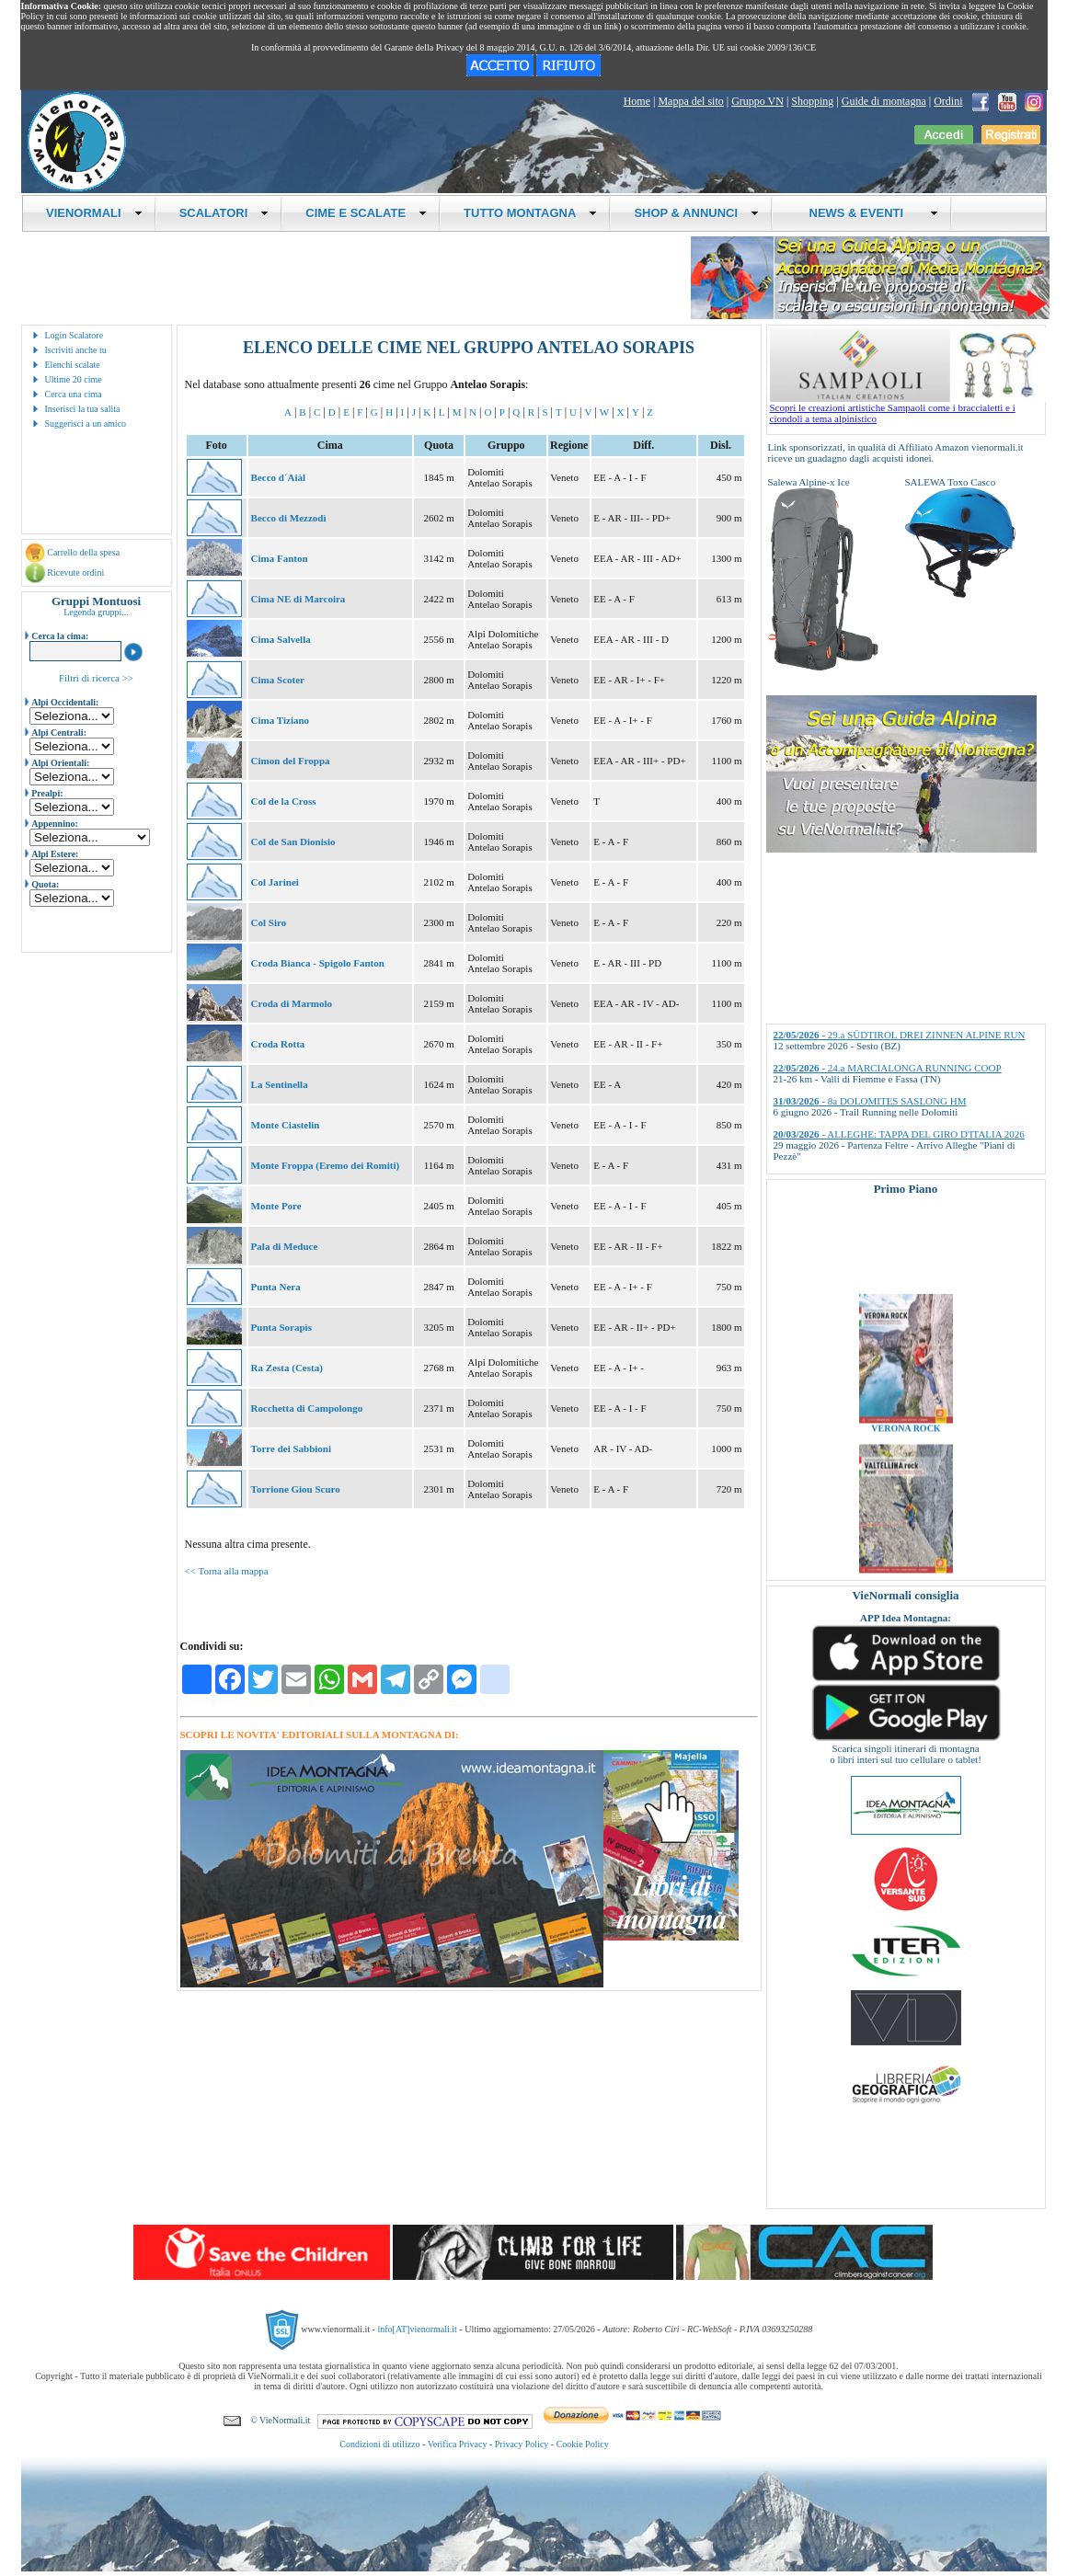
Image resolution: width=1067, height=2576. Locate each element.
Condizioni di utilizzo (379, 2444)
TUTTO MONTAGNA (530, 213)
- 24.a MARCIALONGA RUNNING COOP (888, 1067)
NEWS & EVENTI (866, 213)
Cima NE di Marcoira (298, 598)
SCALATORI (224, 213)
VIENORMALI (94, 213)
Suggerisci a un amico (86, 423)
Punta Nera (276, 1286)
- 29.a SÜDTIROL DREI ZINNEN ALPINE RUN (900, 1034)
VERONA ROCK (905, 1443)
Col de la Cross (283, 801)
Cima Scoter (277, 679)
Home (637, 101)
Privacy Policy (522, 2444)
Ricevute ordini (75, 572)
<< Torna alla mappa (227, 1570)
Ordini (948, 101)
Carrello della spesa (83, 552)
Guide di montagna (884, 101)
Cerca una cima (73, 394)
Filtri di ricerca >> (96, 677)
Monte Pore (276, 1205)
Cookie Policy (582, 2444)
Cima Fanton (279, 558)
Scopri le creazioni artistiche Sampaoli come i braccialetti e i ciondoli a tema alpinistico (908, 408)
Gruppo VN (757, 101)
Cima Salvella (281, 639)
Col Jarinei (275, 881)
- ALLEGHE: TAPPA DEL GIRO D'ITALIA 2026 (899, 1133)
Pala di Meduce (284, 1246)
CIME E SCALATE (366, 213)
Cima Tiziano (280, 720)
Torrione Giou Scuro (295, 1488)
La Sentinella (279, 1084)
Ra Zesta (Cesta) (287, 1367)
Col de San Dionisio (293, 841)
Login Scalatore (74, 335)
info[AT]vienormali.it (416, 2329)
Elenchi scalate (72, 365)
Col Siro (269, 922)
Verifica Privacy (458, 2444)
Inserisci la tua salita (82, 409)
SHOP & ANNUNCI (696, 213)
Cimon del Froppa (290, 760)
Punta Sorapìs (281, 1327)
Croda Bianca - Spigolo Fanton (317, 962)
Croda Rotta (278, 1043)
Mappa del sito (690, 101)
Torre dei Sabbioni (291, 1448)
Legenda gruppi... (96, 612)
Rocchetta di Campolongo (307, 1408)
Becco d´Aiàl (278, 477)
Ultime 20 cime (73, 379)
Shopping (812, 101)
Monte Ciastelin (285, 1124)
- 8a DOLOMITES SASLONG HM (870, 1100)
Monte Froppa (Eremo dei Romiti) (325, 1165)
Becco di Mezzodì (289, 517)
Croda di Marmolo (291, 1003)
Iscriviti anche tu (76, 350)
